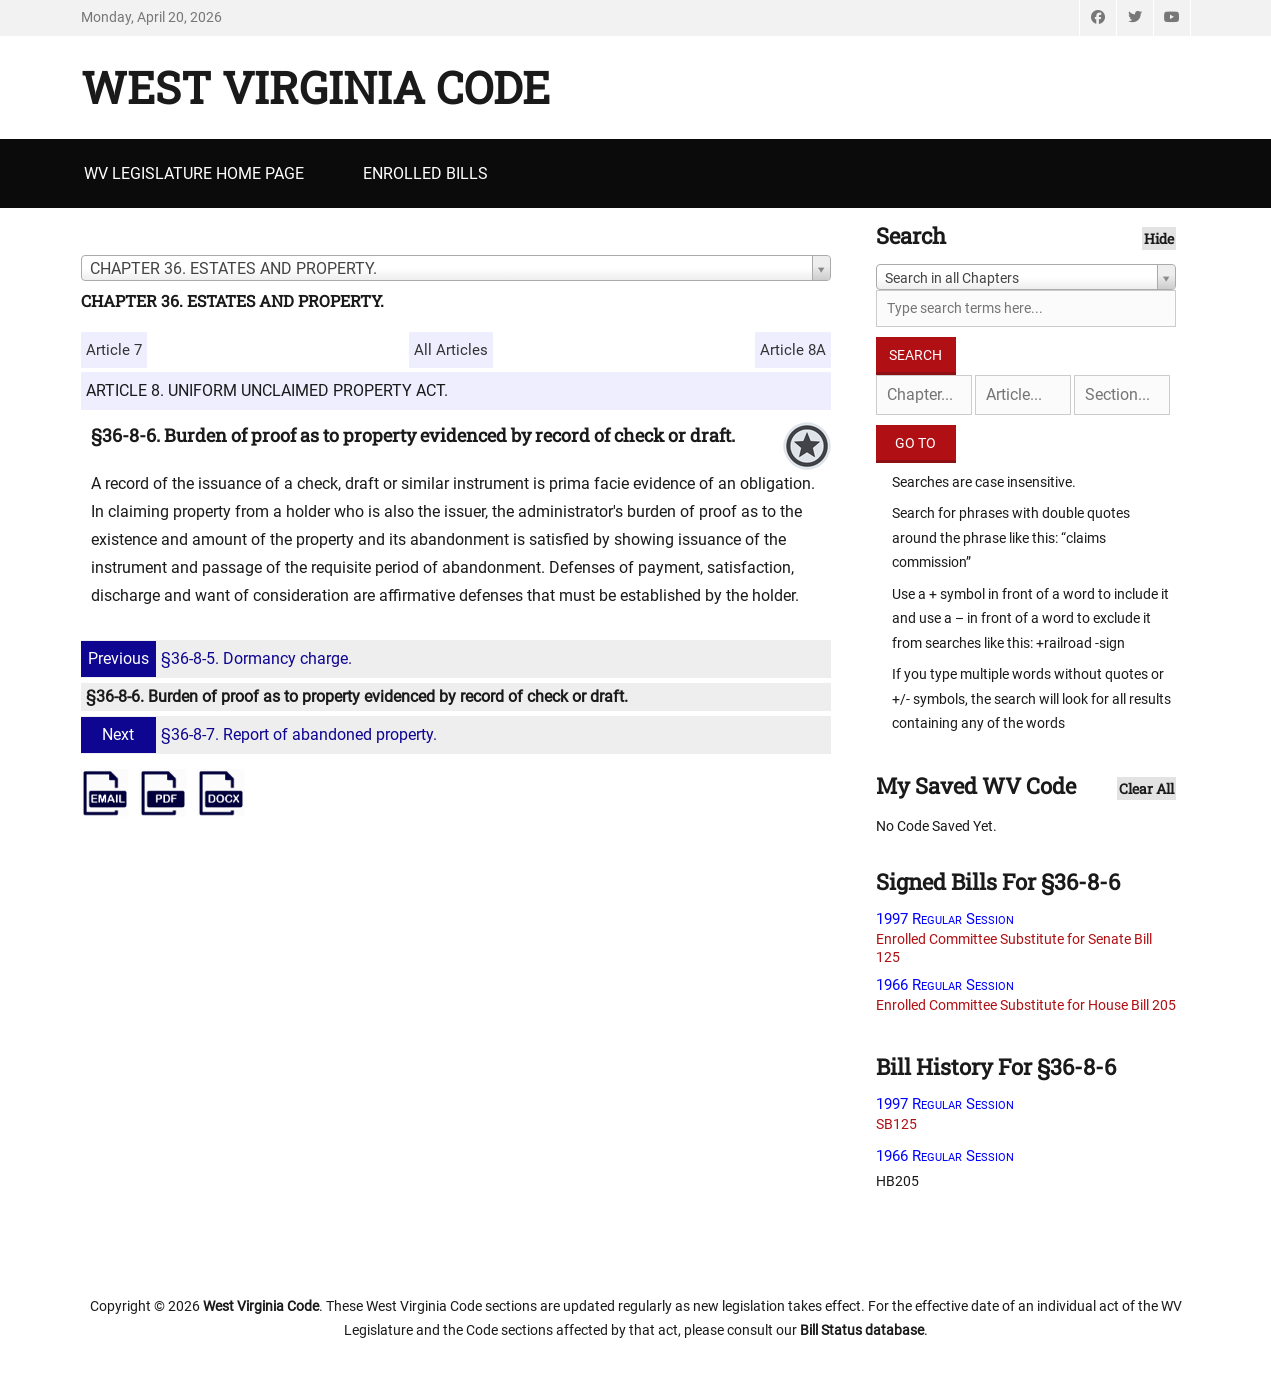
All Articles (451, 350)
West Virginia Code (315, 87)
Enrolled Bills (425, 173)
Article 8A (793, 350)
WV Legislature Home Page (194, 173)
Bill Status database (862, 1330)
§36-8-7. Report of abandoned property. (261, 734)
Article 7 (114, 350)
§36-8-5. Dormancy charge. (219, 658)
